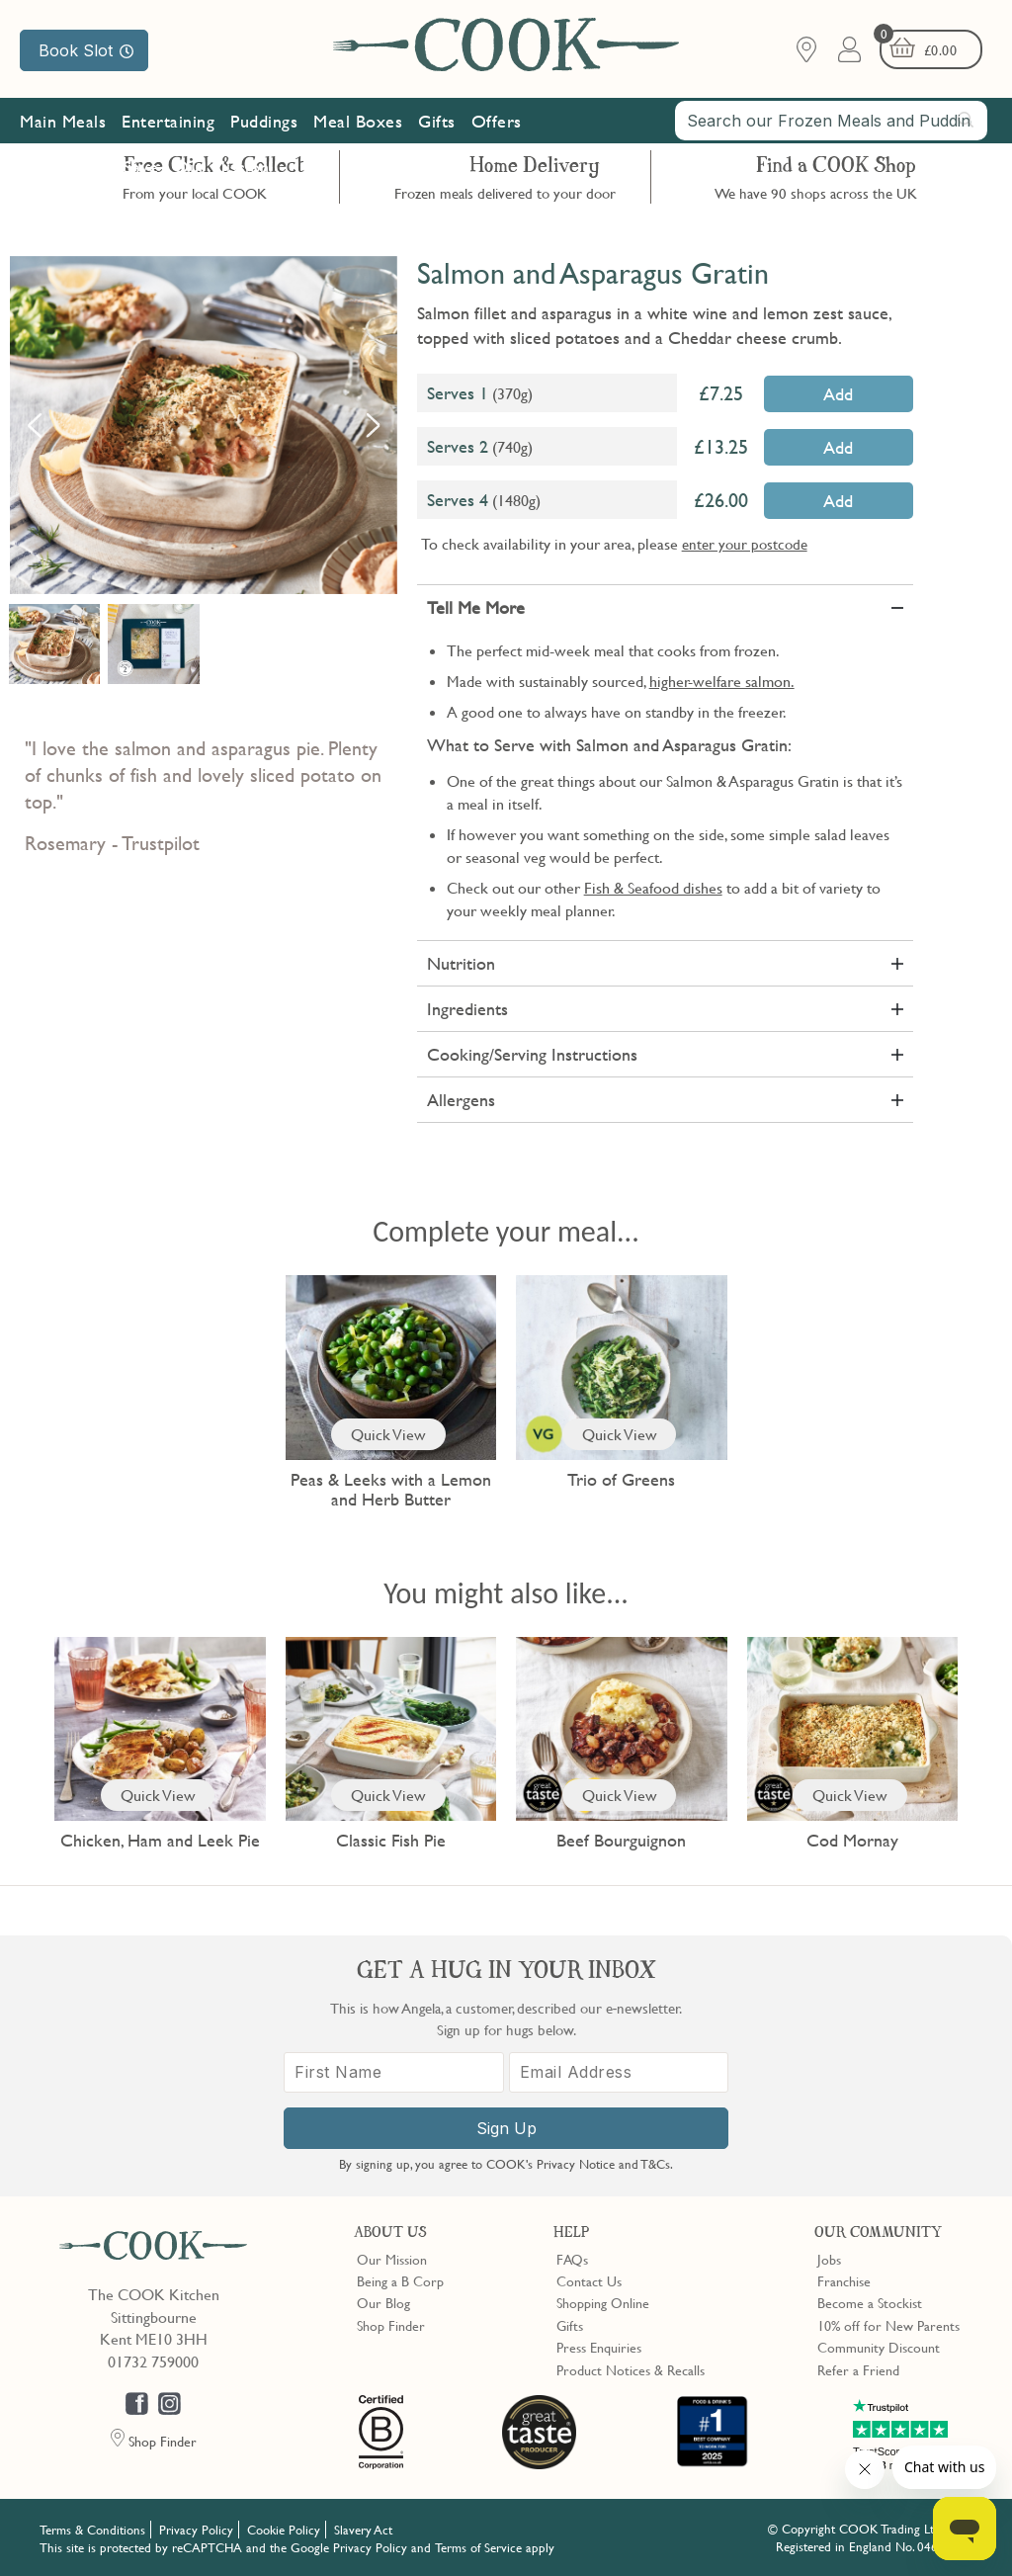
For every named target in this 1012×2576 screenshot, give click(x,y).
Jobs (829, 2259)
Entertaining (168, 121)
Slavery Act (363, 2529)
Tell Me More (476, 607)
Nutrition (461, 963)
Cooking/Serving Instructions (532, 1054)
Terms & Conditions (92, 2529)
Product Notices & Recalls (630, 2369)
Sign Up (506, 2128)
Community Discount (878, 2347)
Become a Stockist (869, 2302)
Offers (496, 121)
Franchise (844, 2280)
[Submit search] (966, 120)
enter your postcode (744, 544)
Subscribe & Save (93, 166)
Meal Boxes (357, 121)
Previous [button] (34, 425)
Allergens (461, 1099)
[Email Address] (619, 2072)
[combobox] (831, 120)
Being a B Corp (400, 2280)
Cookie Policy (283, 2529)
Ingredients (467, 1008)
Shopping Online (602, 2302)
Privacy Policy (196, 2529)
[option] (203, 425)
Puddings (263, 121)
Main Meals (63, 121)
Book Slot (86, 50)
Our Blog (383, 2302)
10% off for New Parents (888, 2325)
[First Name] (394, 2072)
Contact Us (589, 2280)
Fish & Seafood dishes (653, 888)
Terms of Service (478, 2547)
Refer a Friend (858, 2369)
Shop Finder (391, 2325)
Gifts (437, 121)
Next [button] (372, 425)
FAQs (572, 2259)
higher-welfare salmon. (722, 681)
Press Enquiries (598, 2347)
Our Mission (222, 166)
